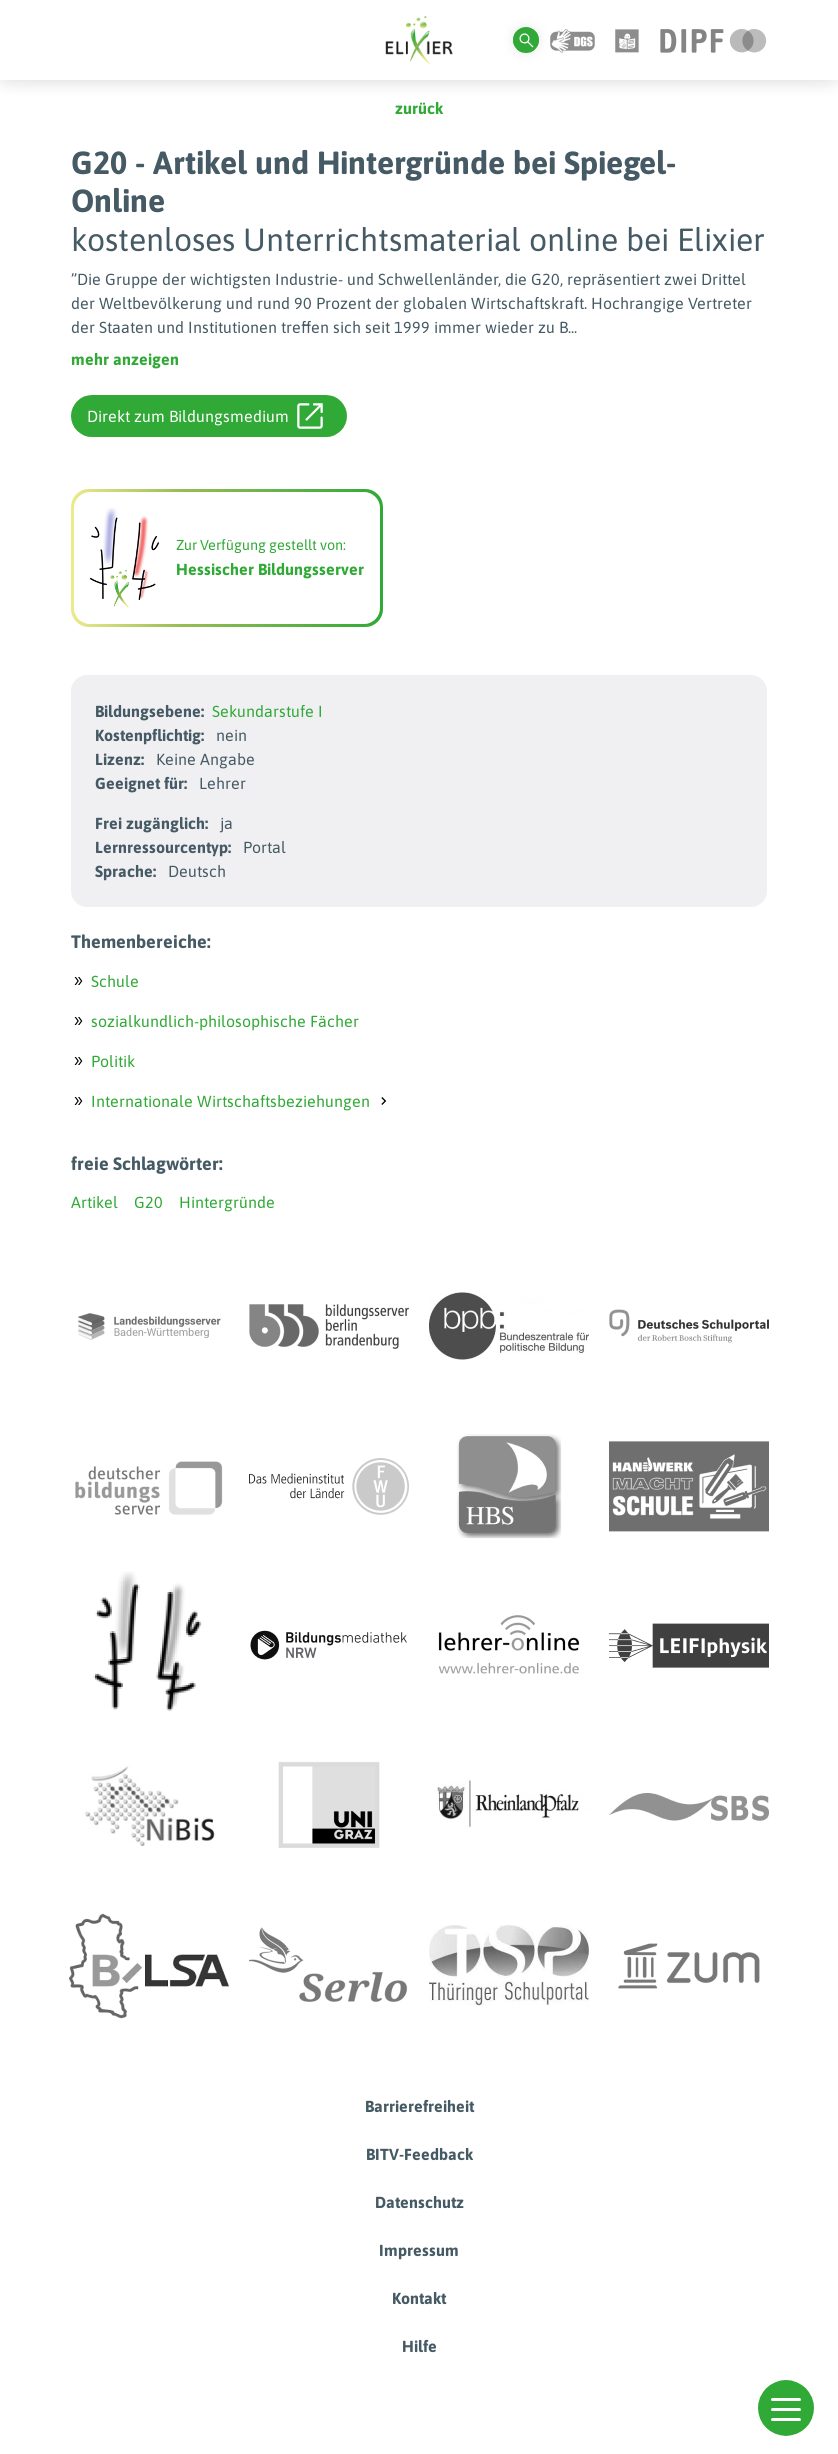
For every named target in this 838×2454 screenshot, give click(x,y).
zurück (419, 108)
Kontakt (419, 2298)
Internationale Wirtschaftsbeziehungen (230, 1101)
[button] (786, 2408)
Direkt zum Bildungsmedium (205, 416)
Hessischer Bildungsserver (270, 569)
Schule (115, 981)
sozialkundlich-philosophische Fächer (225, 1021)
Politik (113, 1061)
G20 (148, 1202)
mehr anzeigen (125, 359)
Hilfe (419, 2346)
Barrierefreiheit (419, 2106)
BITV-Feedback (419, 2154)
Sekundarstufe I (267, 711)
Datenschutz (419, 2202)
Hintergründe (227, 1202)
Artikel (94, 1202)
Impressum (419, 2250)
